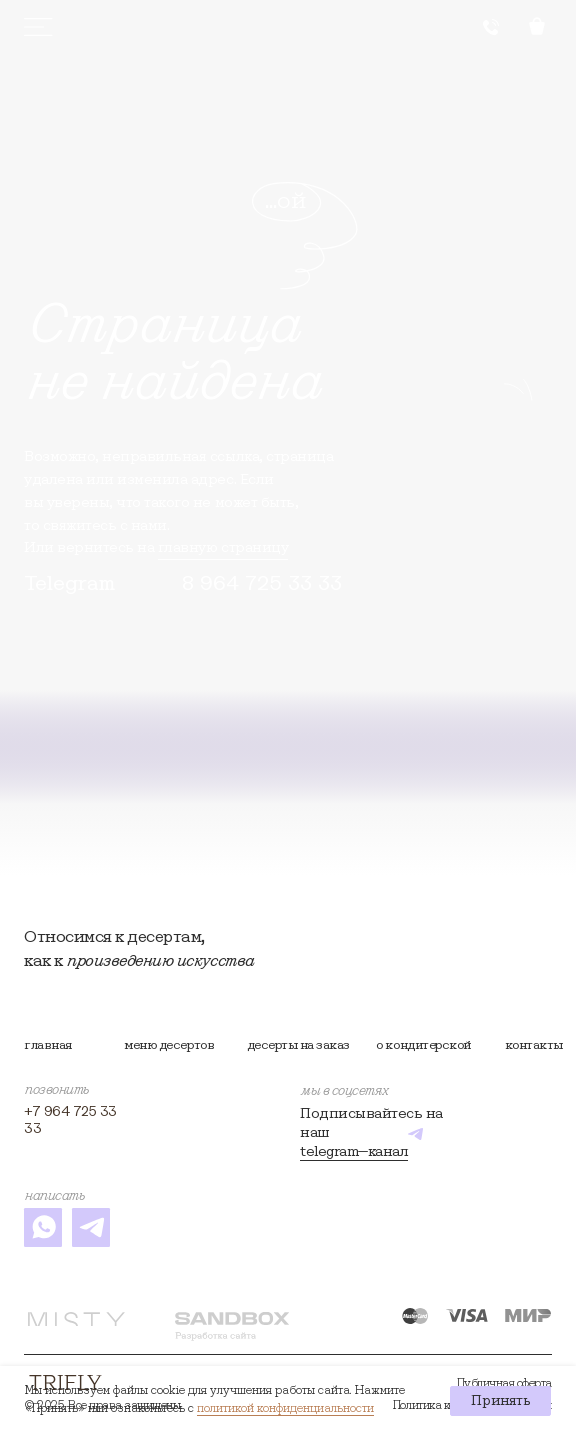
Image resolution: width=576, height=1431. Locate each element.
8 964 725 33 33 (262, 582)
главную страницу (223, 546)
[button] (491, 27)
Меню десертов (169, 1044)
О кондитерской (423, 1044)
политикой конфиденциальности (285, 1407)
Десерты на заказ (298, 1044)
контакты (534, 1044)
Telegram (69, 582)
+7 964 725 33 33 (70, 1120)
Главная (48, 1044)
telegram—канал (354, 1150)
